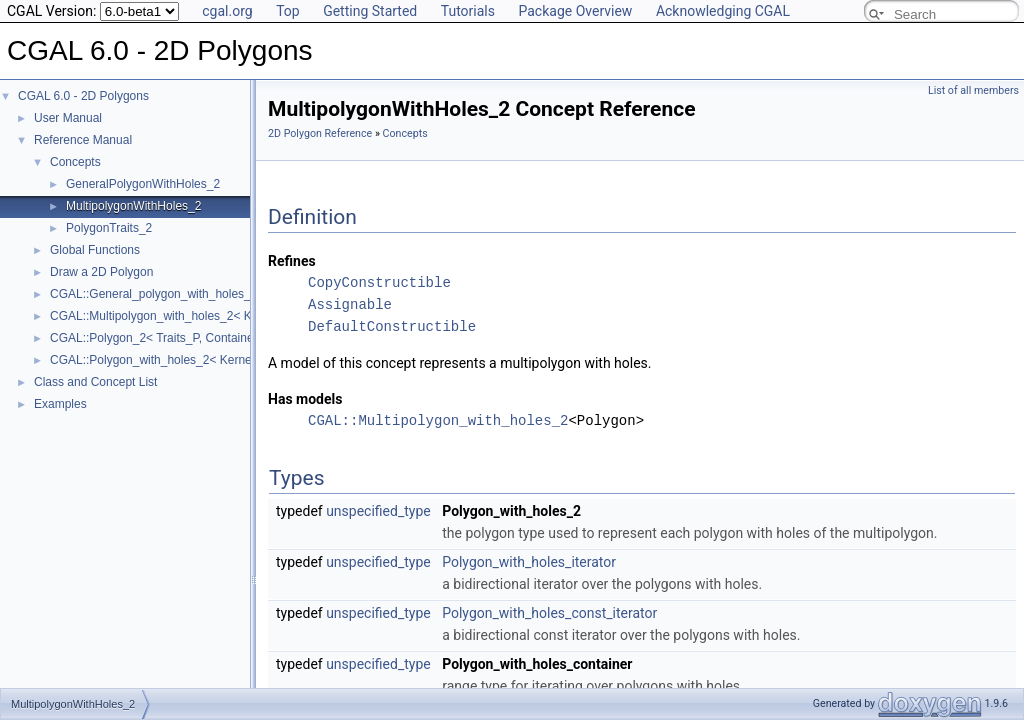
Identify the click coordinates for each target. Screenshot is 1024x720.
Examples (60, 404)
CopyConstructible (379, 282)
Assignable (350, 304)
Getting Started (370, 11)
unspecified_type (378, 511)
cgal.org (227, 11)
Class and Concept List (95, 382)
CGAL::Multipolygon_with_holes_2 (438, 420)
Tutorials (468, 11)
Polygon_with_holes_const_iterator (549, 613)
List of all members (973, 90)
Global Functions (95, 250)
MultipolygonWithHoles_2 (133, 206)
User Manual (68, 118)
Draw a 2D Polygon (101, 272)
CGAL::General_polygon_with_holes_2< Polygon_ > (189, 294)
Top (288, 11)
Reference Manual (83, 140)
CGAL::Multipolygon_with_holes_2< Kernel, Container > (199, 316)
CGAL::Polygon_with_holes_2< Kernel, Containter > (188, 360)
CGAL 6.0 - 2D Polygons (83, 96)
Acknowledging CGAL (723, 11)
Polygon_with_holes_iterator (529, 562)
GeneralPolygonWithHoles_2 (143, 184)
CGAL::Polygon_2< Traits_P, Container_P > (166, 338)
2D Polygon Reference (320, 133)
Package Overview (575, 11)
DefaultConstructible (392, 326)
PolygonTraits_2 (109, 228)
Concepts (75, 162)
